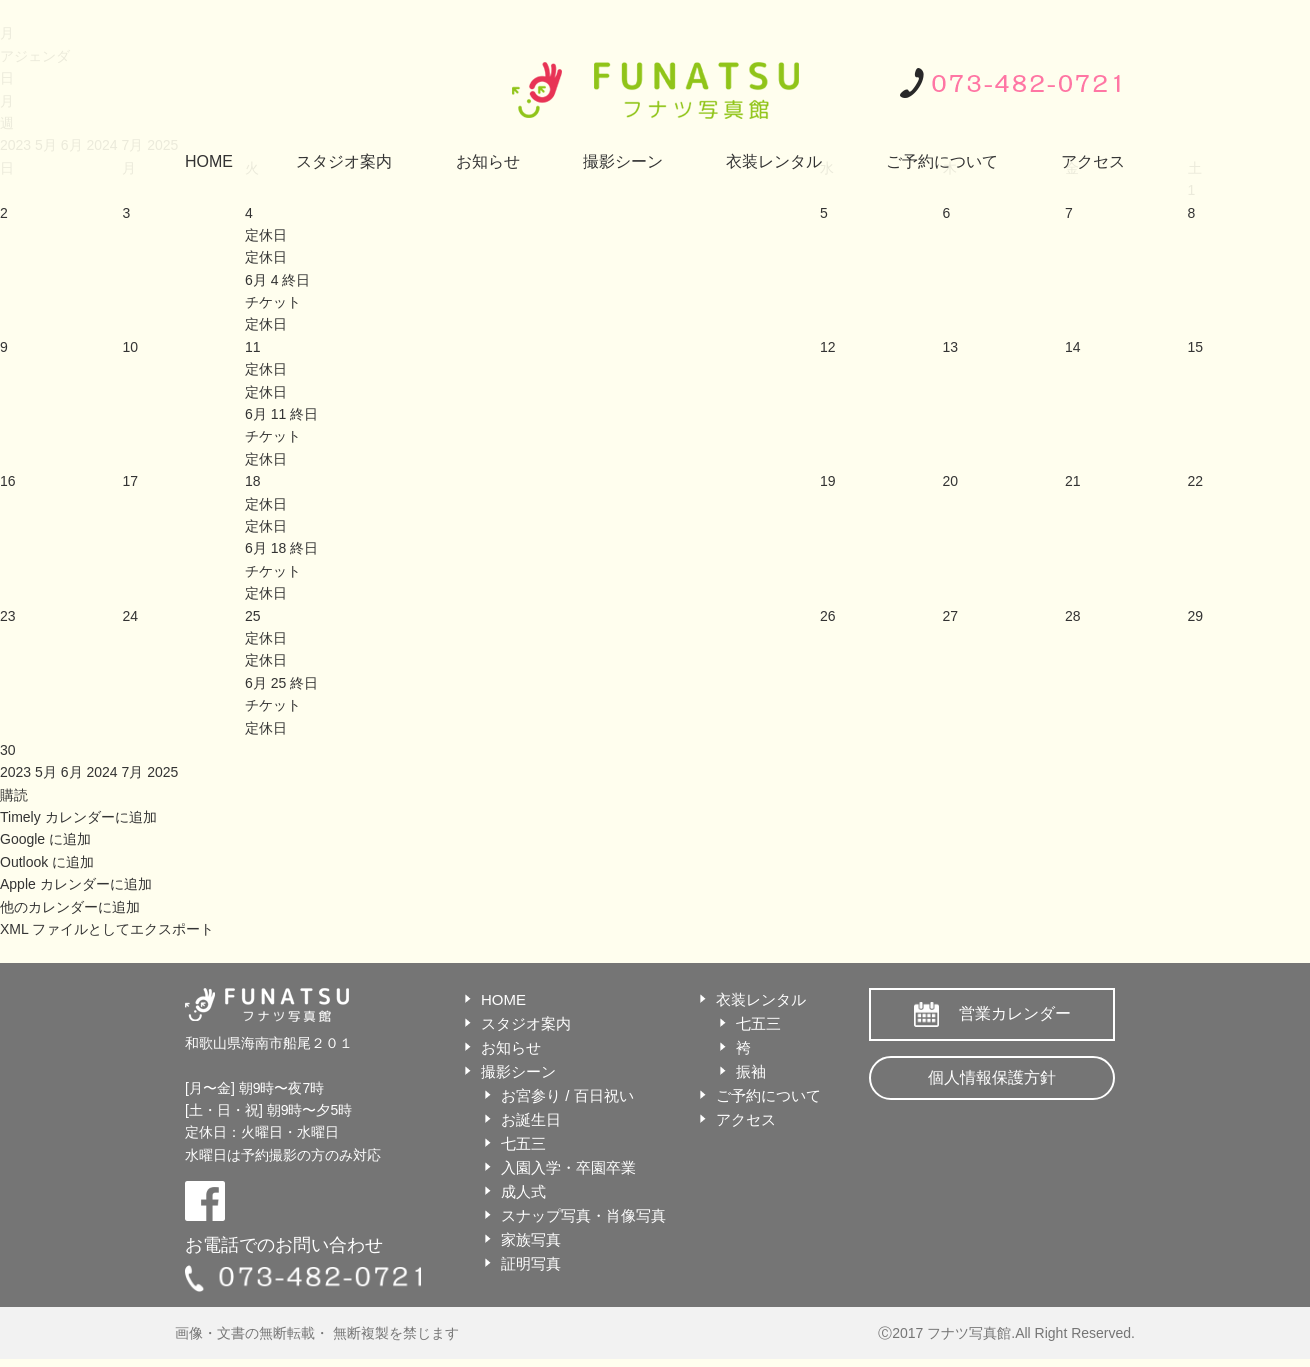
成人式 (523, 1191)
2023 (17, 772)
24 (130, 616)
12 (828, 347)
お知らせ (488, 161)
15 (1196, 347)
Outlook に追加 (47, 862)
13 (951, 347)
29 (1196, 616)
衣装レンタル (774, 161)
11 (253, 347)
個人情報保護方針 (992, 1077)
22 (1196, 481)
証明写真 (531, 1263)
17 (130, 481)
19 (828, 481)
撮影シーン (623, 161)
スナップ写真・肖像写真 (583, 1215)
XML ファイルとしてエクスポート (107, 929)
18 (253, 481)
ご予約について (942, 161)
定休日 (266, 257)
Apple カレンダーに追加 (76, 884)
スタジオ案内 (344, 161)
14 (1073, 347)
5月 (48, 772)
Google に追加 (45, 839)
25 (253, 616)
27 (951, 616)
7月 (134, 772)
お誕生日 (531, 1119)
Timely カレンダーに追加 (78, 817)
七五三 (523, 1143)
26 (828, 616)
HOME (209, 161)
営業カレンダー (1015, 1013)
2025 (162, 772)
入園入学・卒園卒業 (568, 1167)
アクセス (1093, 161)
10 (130, 347)
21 (1073, 481)
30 (8, 750)
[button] (14, 795)
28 (1073, 616)
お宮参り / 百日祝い (567, 1095)
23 (8, 616)
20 (951, 481)
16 (8, 481)
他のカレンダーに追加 (70, 907)
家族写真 (531, 1239)
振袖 (751, 1071)
